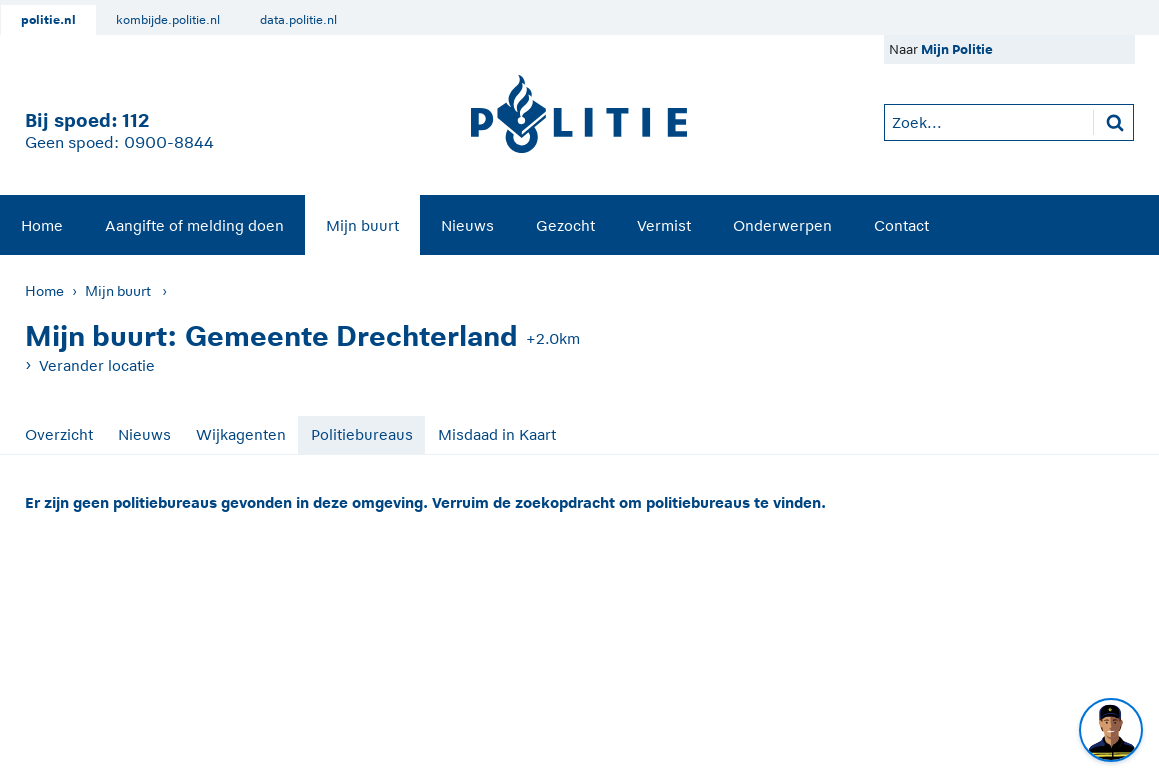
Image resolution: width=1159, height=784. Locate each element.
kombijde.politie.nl (168, 20)
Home (42, 225)
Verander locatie (97, 365)
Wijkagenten (241, 434)
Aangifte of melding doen (194, 225)
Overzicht (59, 434)
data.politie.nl (298, 20)
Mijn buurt (362, 225)
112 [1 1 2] (135, 120)
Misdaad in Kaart (497, 434)
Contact (901, 225)
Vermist (664, 225)
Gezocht (565, 225)
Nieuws (467, 225)
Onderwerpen (782, 225)
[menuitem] (42, 225)
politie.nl (48, 20)
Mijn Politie (957, 49)
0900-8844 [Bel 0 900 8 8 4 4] (169, 143)
